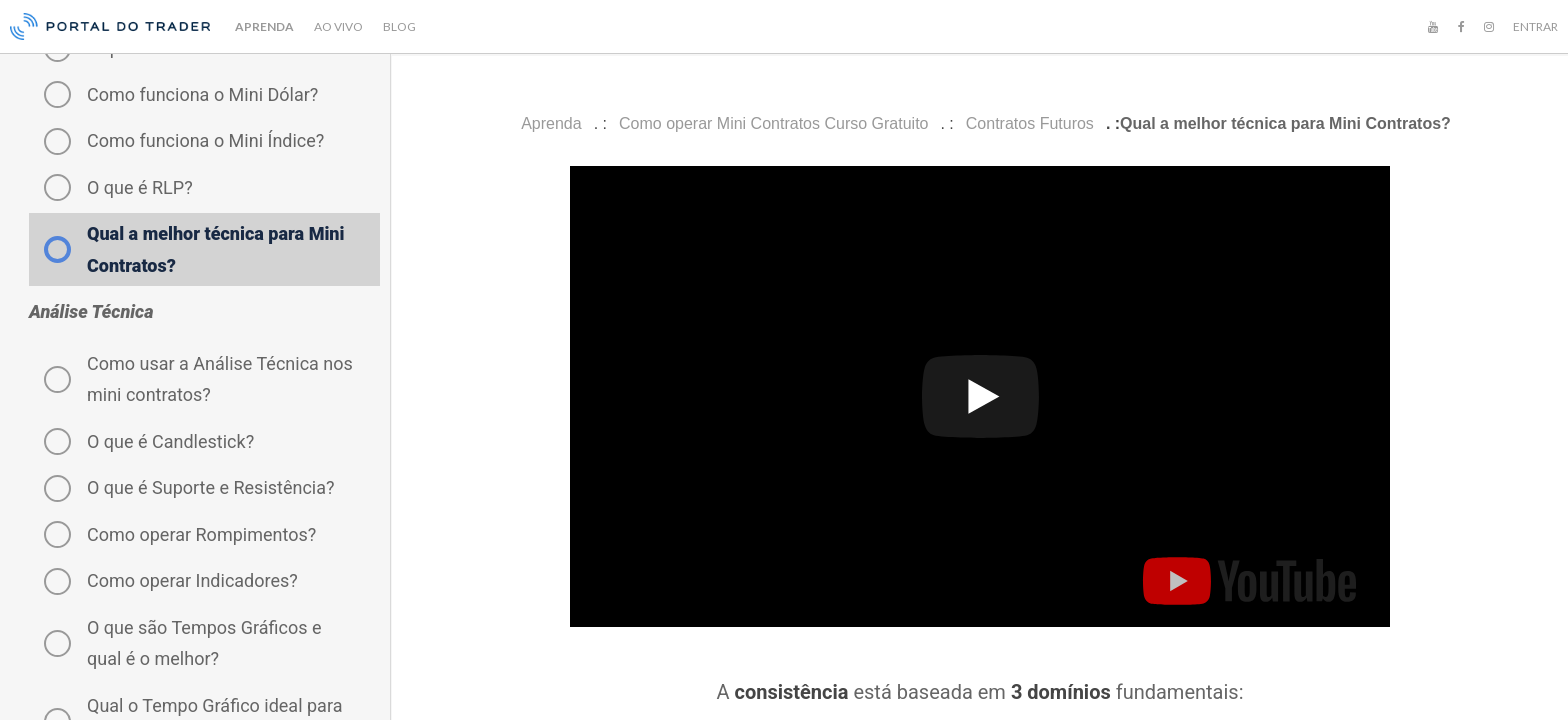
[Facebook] (1461, 27)
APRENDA (264, 26)
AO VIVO (338, 26)
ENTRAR (1535, 26)
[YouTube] (1433, 27)
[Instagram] (1489, 27)
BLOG (399, 26)
